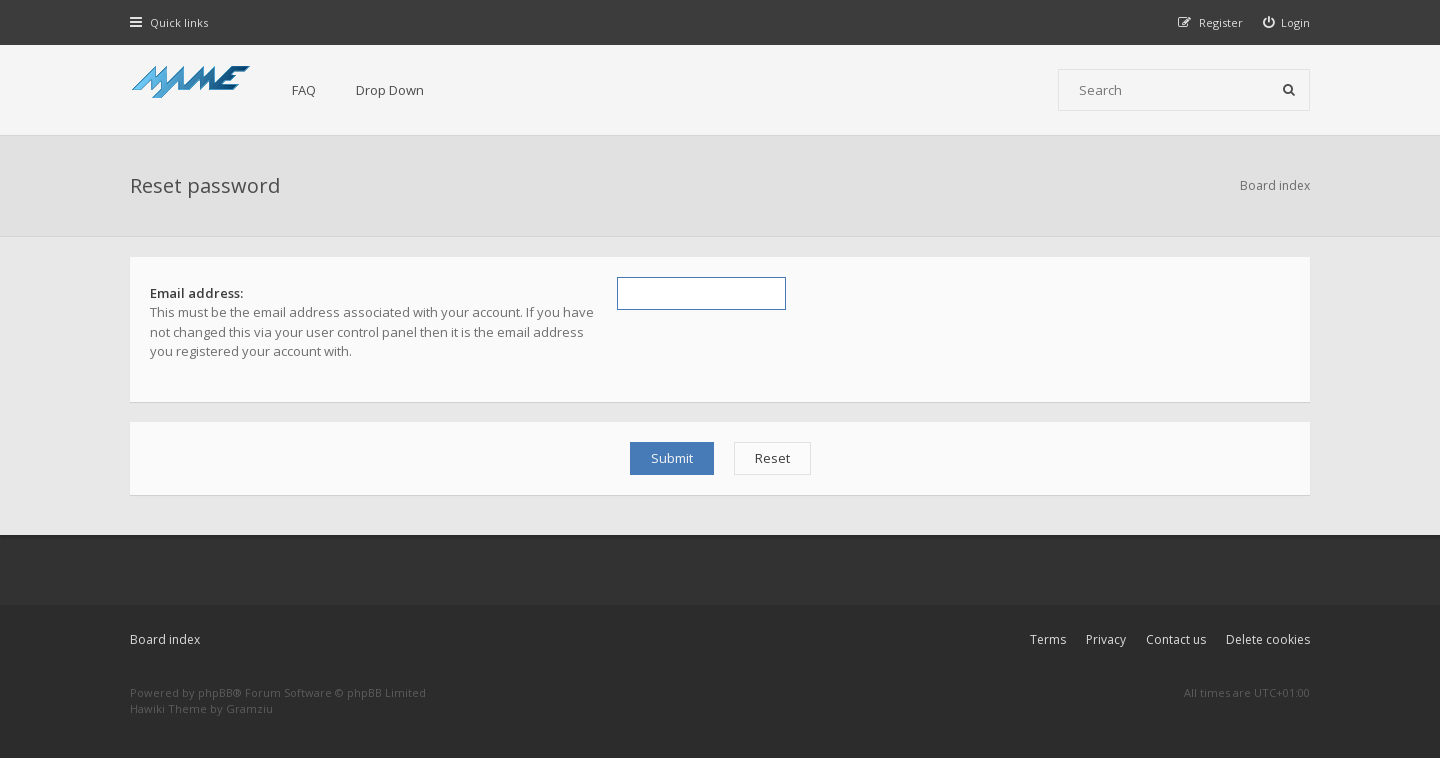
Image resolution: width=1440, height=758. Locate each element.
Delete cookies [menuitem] (1268, 639)
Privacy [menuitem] (1106, 639)
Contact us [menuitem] (1176, 639)
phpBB (215, 692)
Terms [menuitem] (1048, 639)
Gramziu (249, 708)
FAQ (304, 90)
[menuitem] (1287, 22)
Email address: (196, 293)
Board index (165, 639)
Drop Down (390, 90)
